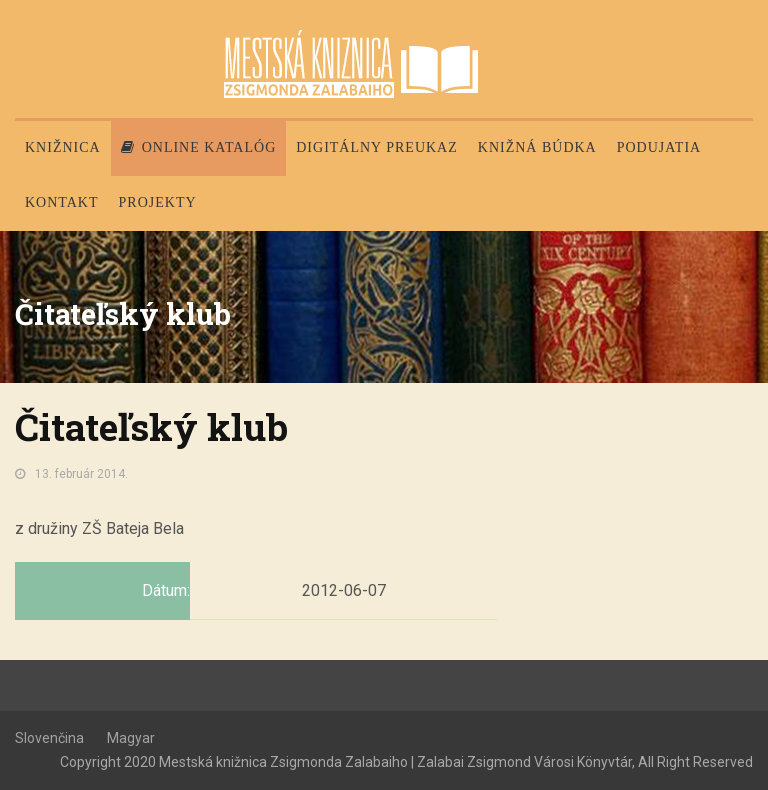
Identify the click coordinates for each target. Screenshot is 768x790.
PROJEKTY (158, 202)
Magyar (131, 738)
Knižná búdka (537, 147)
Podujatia (659, 147)
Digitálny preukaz (377, 147)
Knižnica (63, 147)
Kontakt (62, 202)
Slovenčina (49, 738)
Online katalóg (199, 147)
